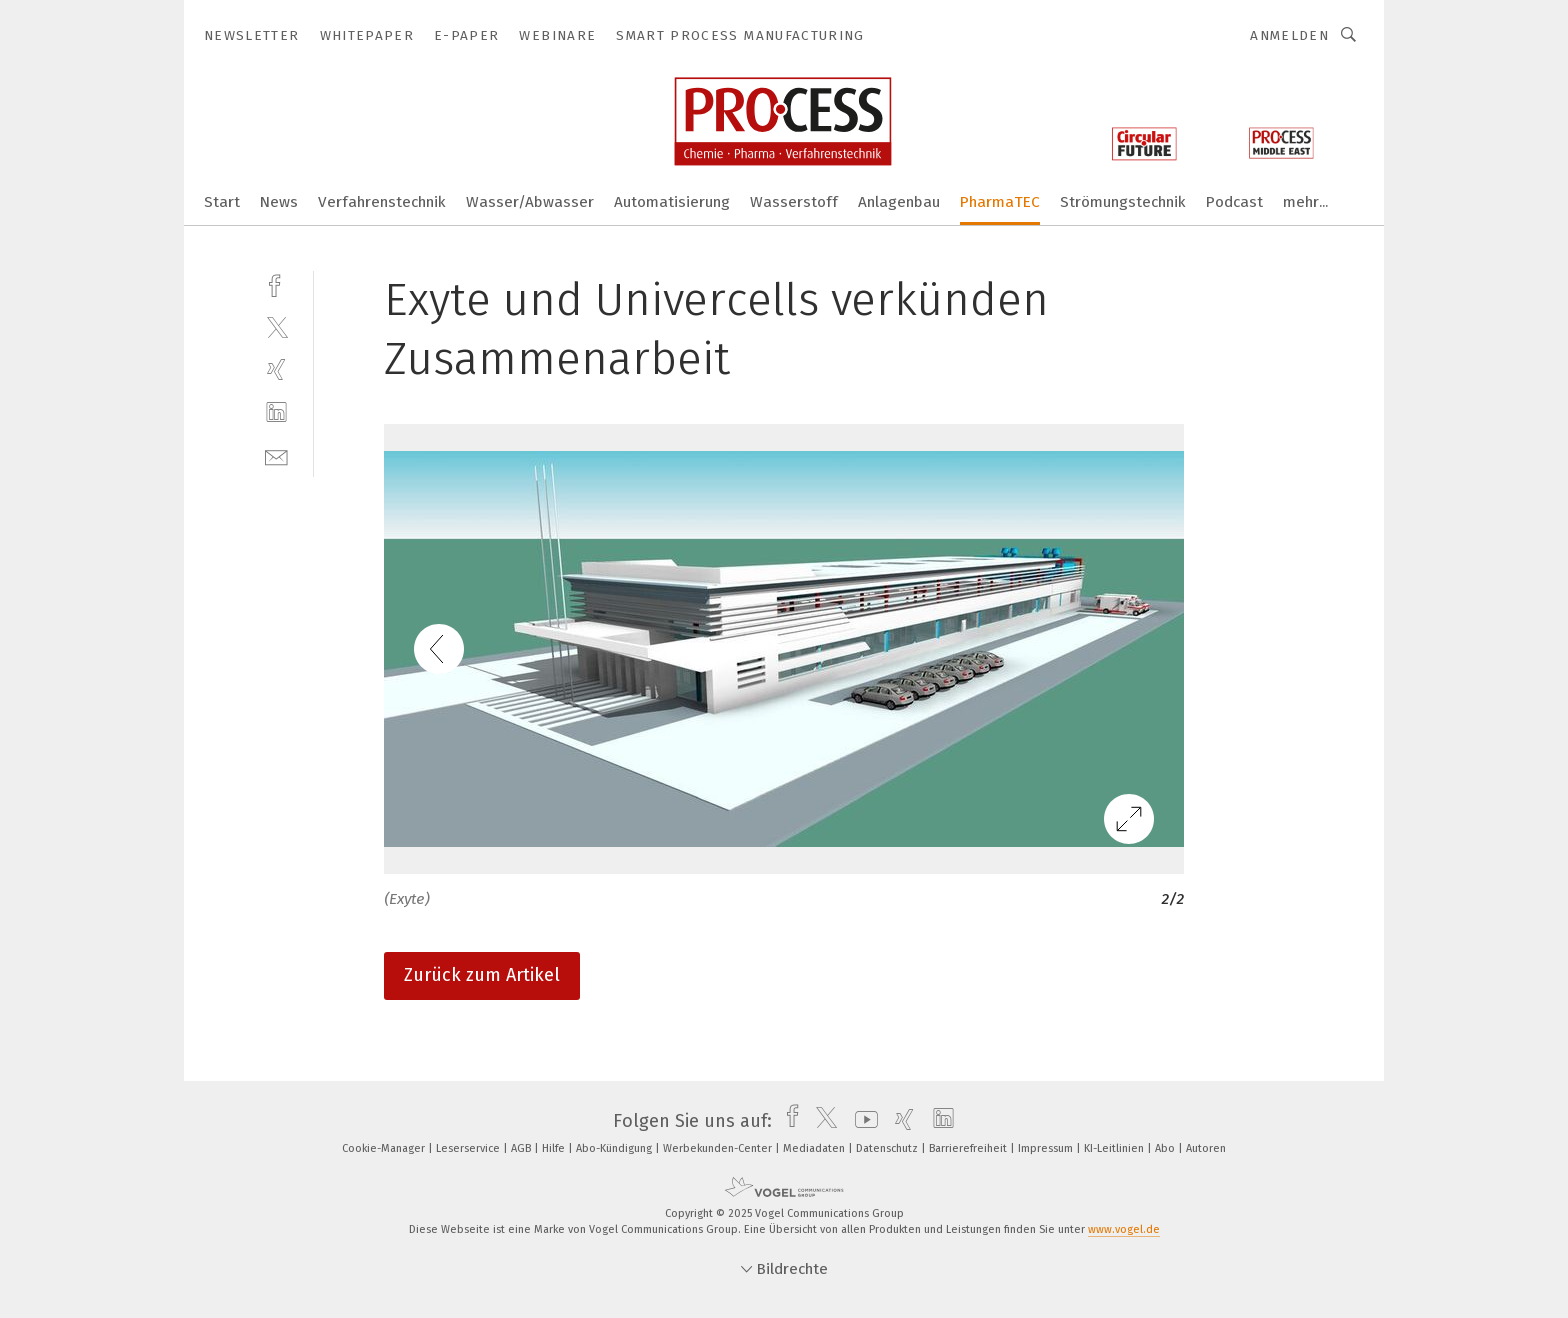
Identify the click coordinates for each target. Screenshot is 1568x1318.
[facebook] (276, 283)
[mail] (276, 455)
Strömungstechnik (1123, 202)
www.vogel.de (1124, 1229)
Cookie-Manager (385, 1148)
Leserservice (469, 1148)
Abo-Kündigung (615, 1148)
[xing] (276, 369)
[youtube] (861, 1121)
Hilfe (555, 1148)
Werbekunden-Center (719, 1148)
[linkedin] (276, 412)
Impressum (1047, 1148)
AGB (522, 1148)
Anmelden (1289, 35)
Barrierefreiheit (969, 1148)
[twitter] (276, 326)
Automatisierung (672, 202)
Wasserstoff (794, 202)
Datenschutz (888, 1148)
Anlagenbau (899, 202)
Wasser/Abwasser (530, 202)
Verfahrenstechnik (382, 202)
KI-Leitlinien (1115, 1148)
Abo (1166, 1148)
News (279, 202)
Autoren (1206, 1148)
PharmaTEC (1000, 202)
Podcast (1234, 202)
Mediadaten (815, 1148)
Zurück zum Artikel (482, 975)
